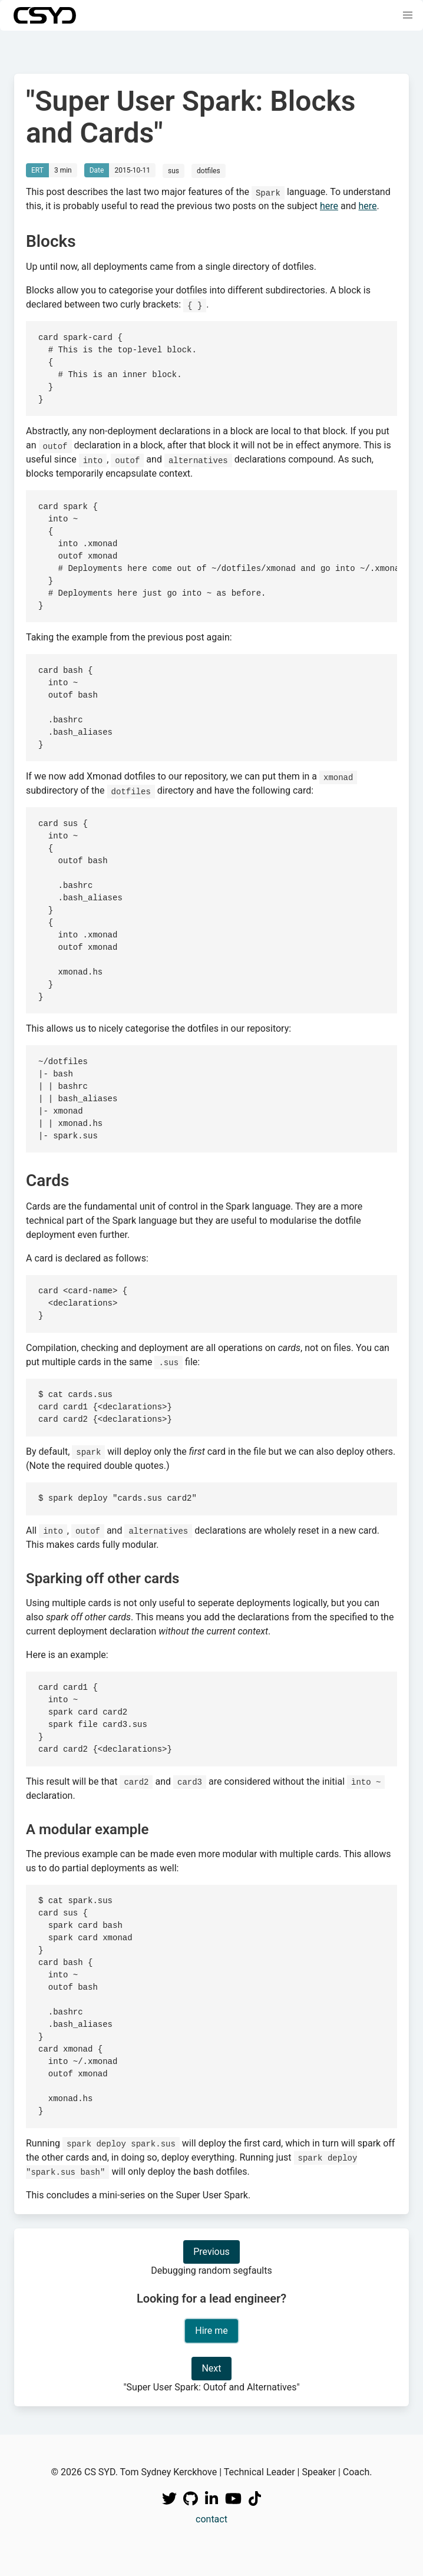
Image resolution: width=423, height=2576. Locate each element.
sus (173, 171)
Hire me (211, 2330)
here (329, 206)
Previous (211, 2251)
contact (211, 2519)
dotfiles (208, 171)
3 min (63, 170)
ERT (37, 170)
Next (211, 2368)
